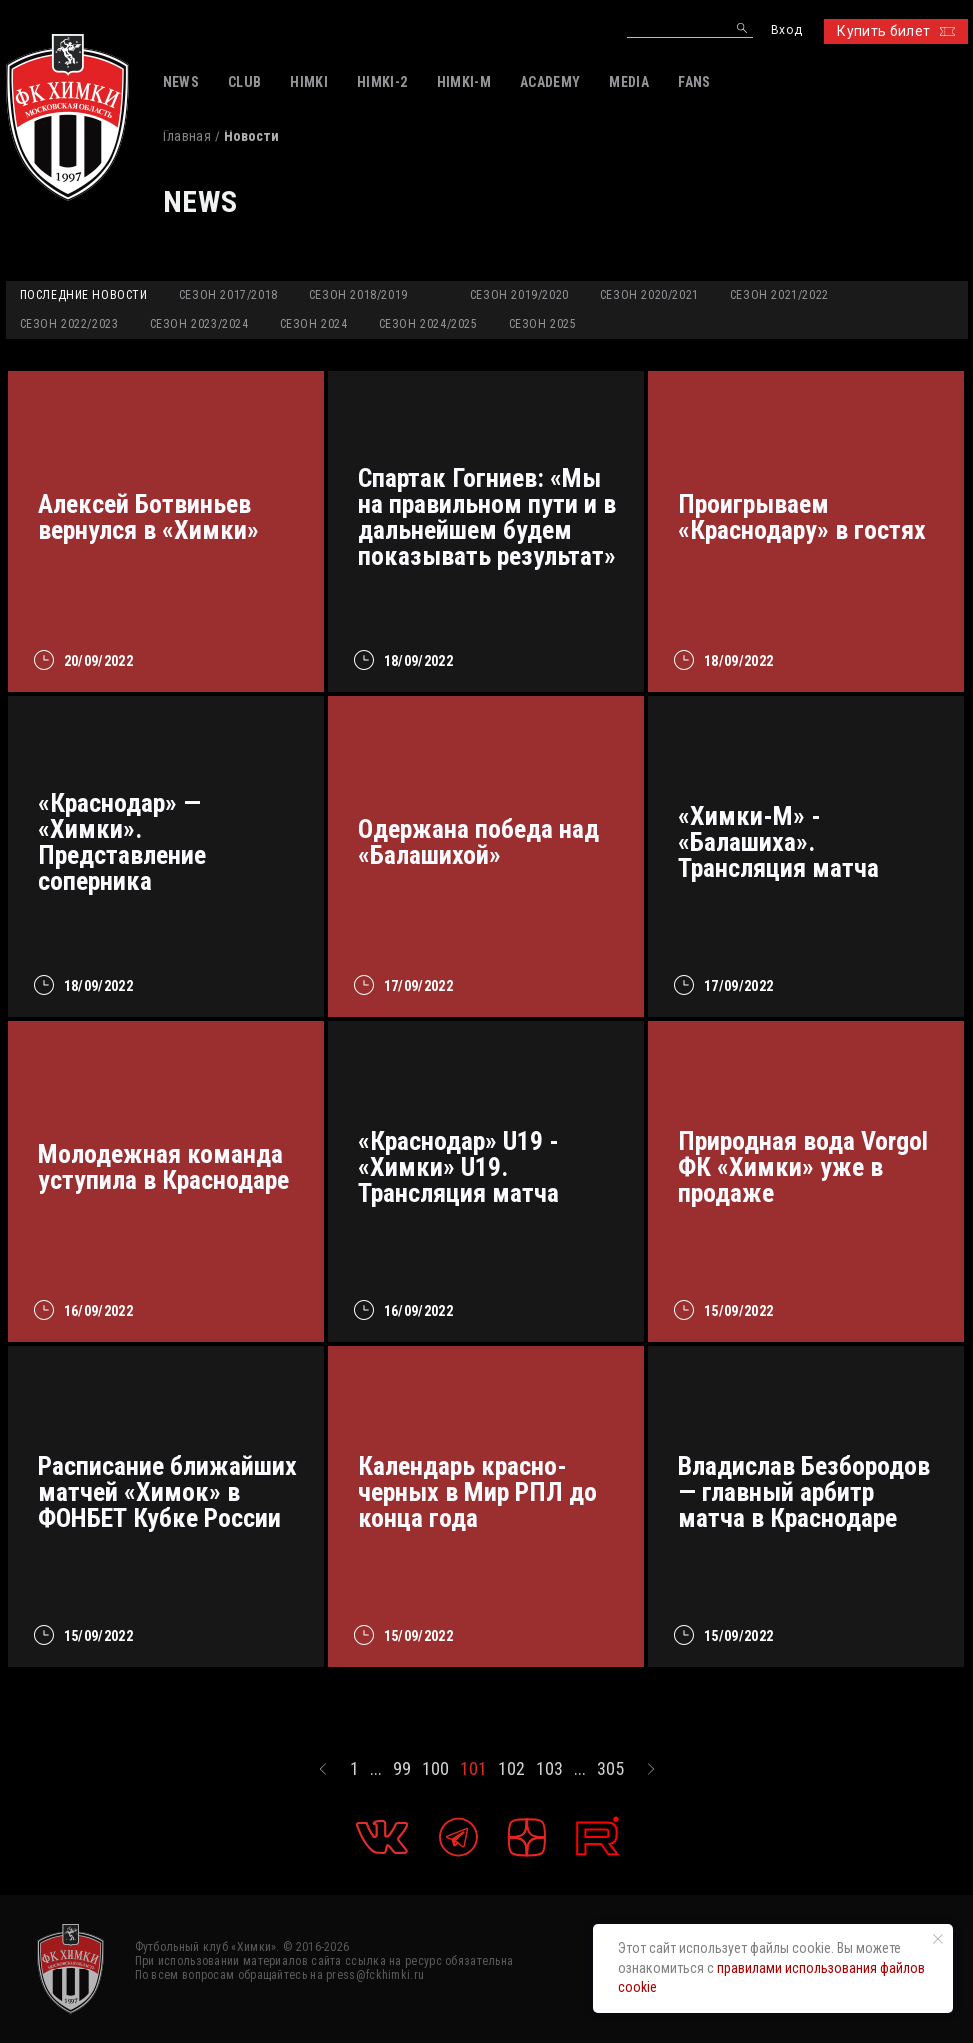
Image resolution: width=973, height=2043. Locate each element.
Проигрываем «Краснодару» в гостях (802, 517)
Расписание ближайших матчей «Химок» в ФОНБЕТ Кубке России (167, 1492)
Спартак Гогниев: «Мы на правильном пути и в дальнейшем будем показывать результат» (487, 517)
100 (435, 1769)
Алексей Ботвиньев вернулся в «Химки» (148, 517)
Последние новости (84, 295)
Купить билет (895, 31)
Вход (786, 30)
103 (549, 1769)
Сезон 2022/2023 (69, 324)
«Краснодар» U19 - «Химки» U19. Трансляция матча (458, 1167)
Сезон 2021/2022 (779, 295)
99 (402, 1769)
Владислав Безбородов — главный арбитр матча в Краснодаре (804, 1492)
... (376, 1769)
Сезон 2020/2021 (649, 295)
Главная (187, 136)
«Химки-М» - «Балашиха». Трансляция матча (778, 842)
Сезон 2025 (543, 324)
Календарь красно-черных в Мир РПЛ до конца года (477, 1492)
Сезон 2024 (314, 324)
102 (511, 1769)
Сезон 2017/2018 (228, 295)
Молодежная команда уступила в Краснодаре (163, 1167)
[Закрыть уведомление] (938, 1939)
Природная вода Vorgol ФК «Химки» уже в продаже (803, 1167)
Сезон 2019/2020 (519, 295)
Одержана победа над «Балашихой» (478, 842)
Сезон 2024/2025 (428, 324)
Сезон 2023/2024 (199, 324)
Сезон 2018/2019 (358, 295)
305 (610, 1769)
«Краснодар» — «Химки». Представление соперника (122, 842)
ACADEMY (550, 82)
